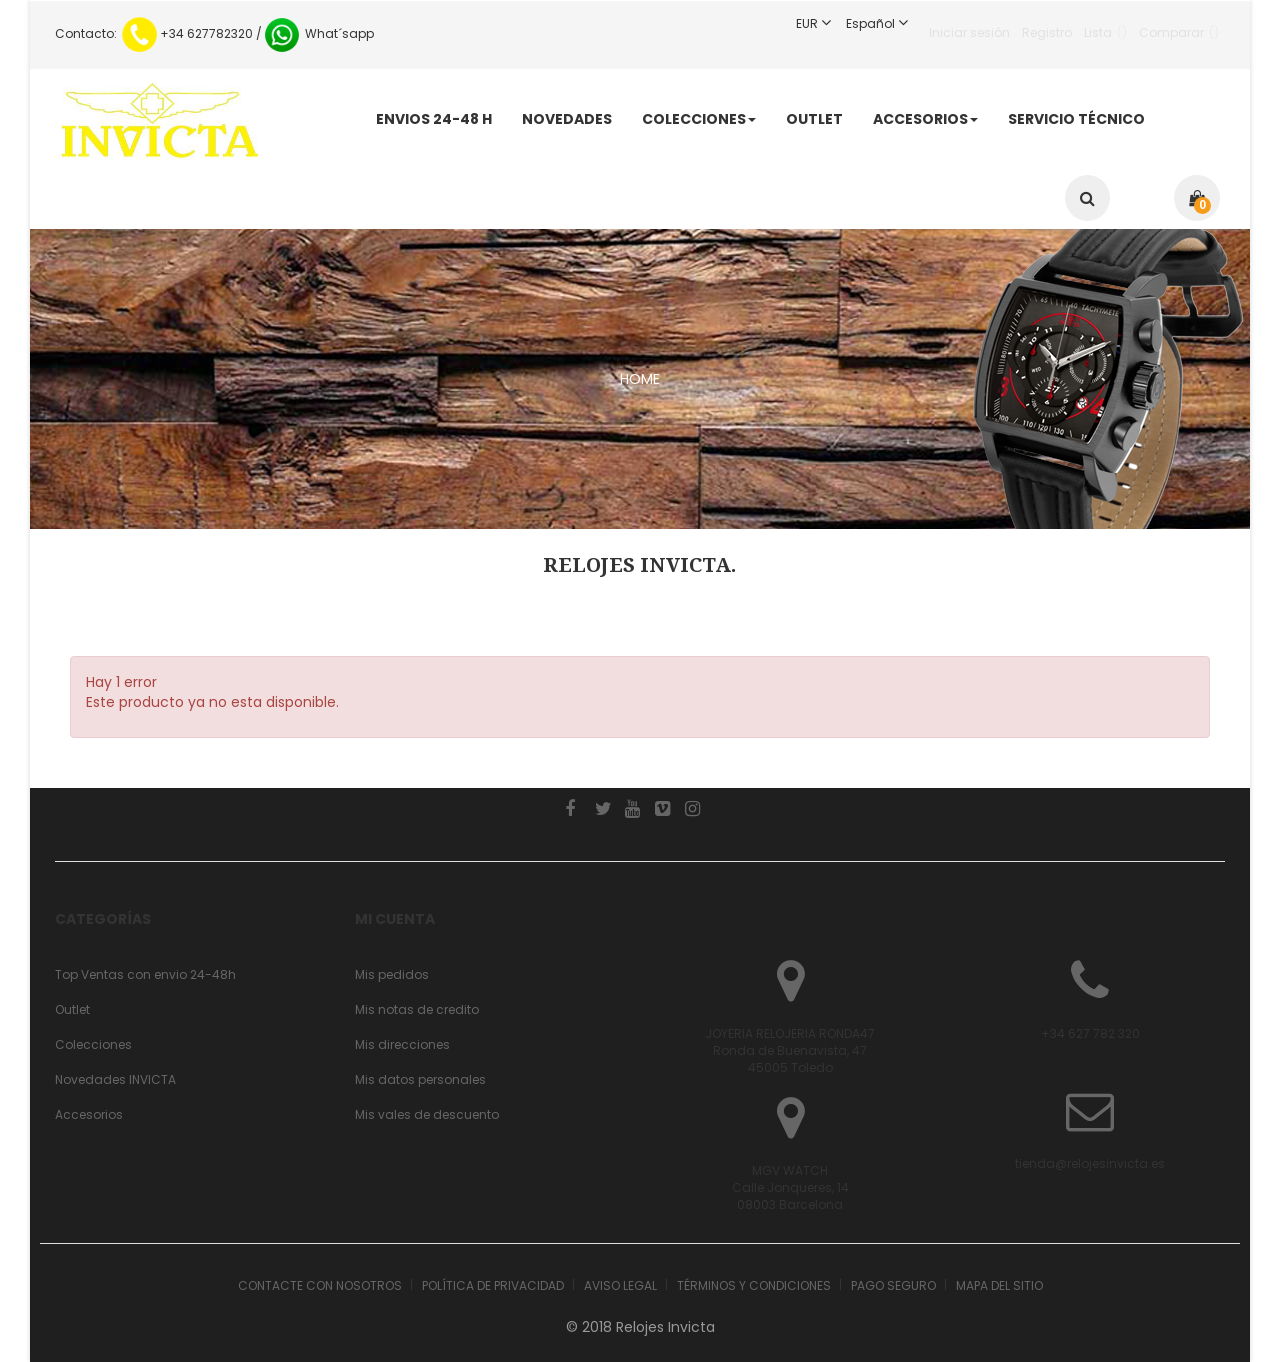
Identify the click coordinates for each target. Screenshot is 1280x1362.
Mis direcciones (402, 1044)
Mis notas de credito (417, 1009)
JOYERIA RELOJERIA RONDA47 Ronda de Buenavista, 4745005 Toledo (790, 1050)
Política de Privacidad (493, 1285)
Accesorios (89, 1114)
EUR (821, 23)
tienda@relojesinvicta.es (1090, 1163)
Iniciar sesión (969, 23)
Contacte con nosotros (320, 1285)
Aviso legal (620, 1285)
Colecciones (93, 1044)
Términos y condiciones (754, 1285)
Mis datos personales (420, 1079)
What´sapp (318, 33)
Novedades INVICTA (115, 1079)
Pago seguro (893, 1285)
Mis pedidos (392, 974)
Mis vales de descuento (427, 1114)
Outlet (72, 1009)
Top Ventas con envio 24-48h (145, 974)
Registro (1047, 23)
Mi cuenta (395, 919)
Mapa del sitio (999, 1285)
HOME (640, 379)
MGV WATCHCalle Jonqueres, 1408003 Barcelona (790, 1187)
